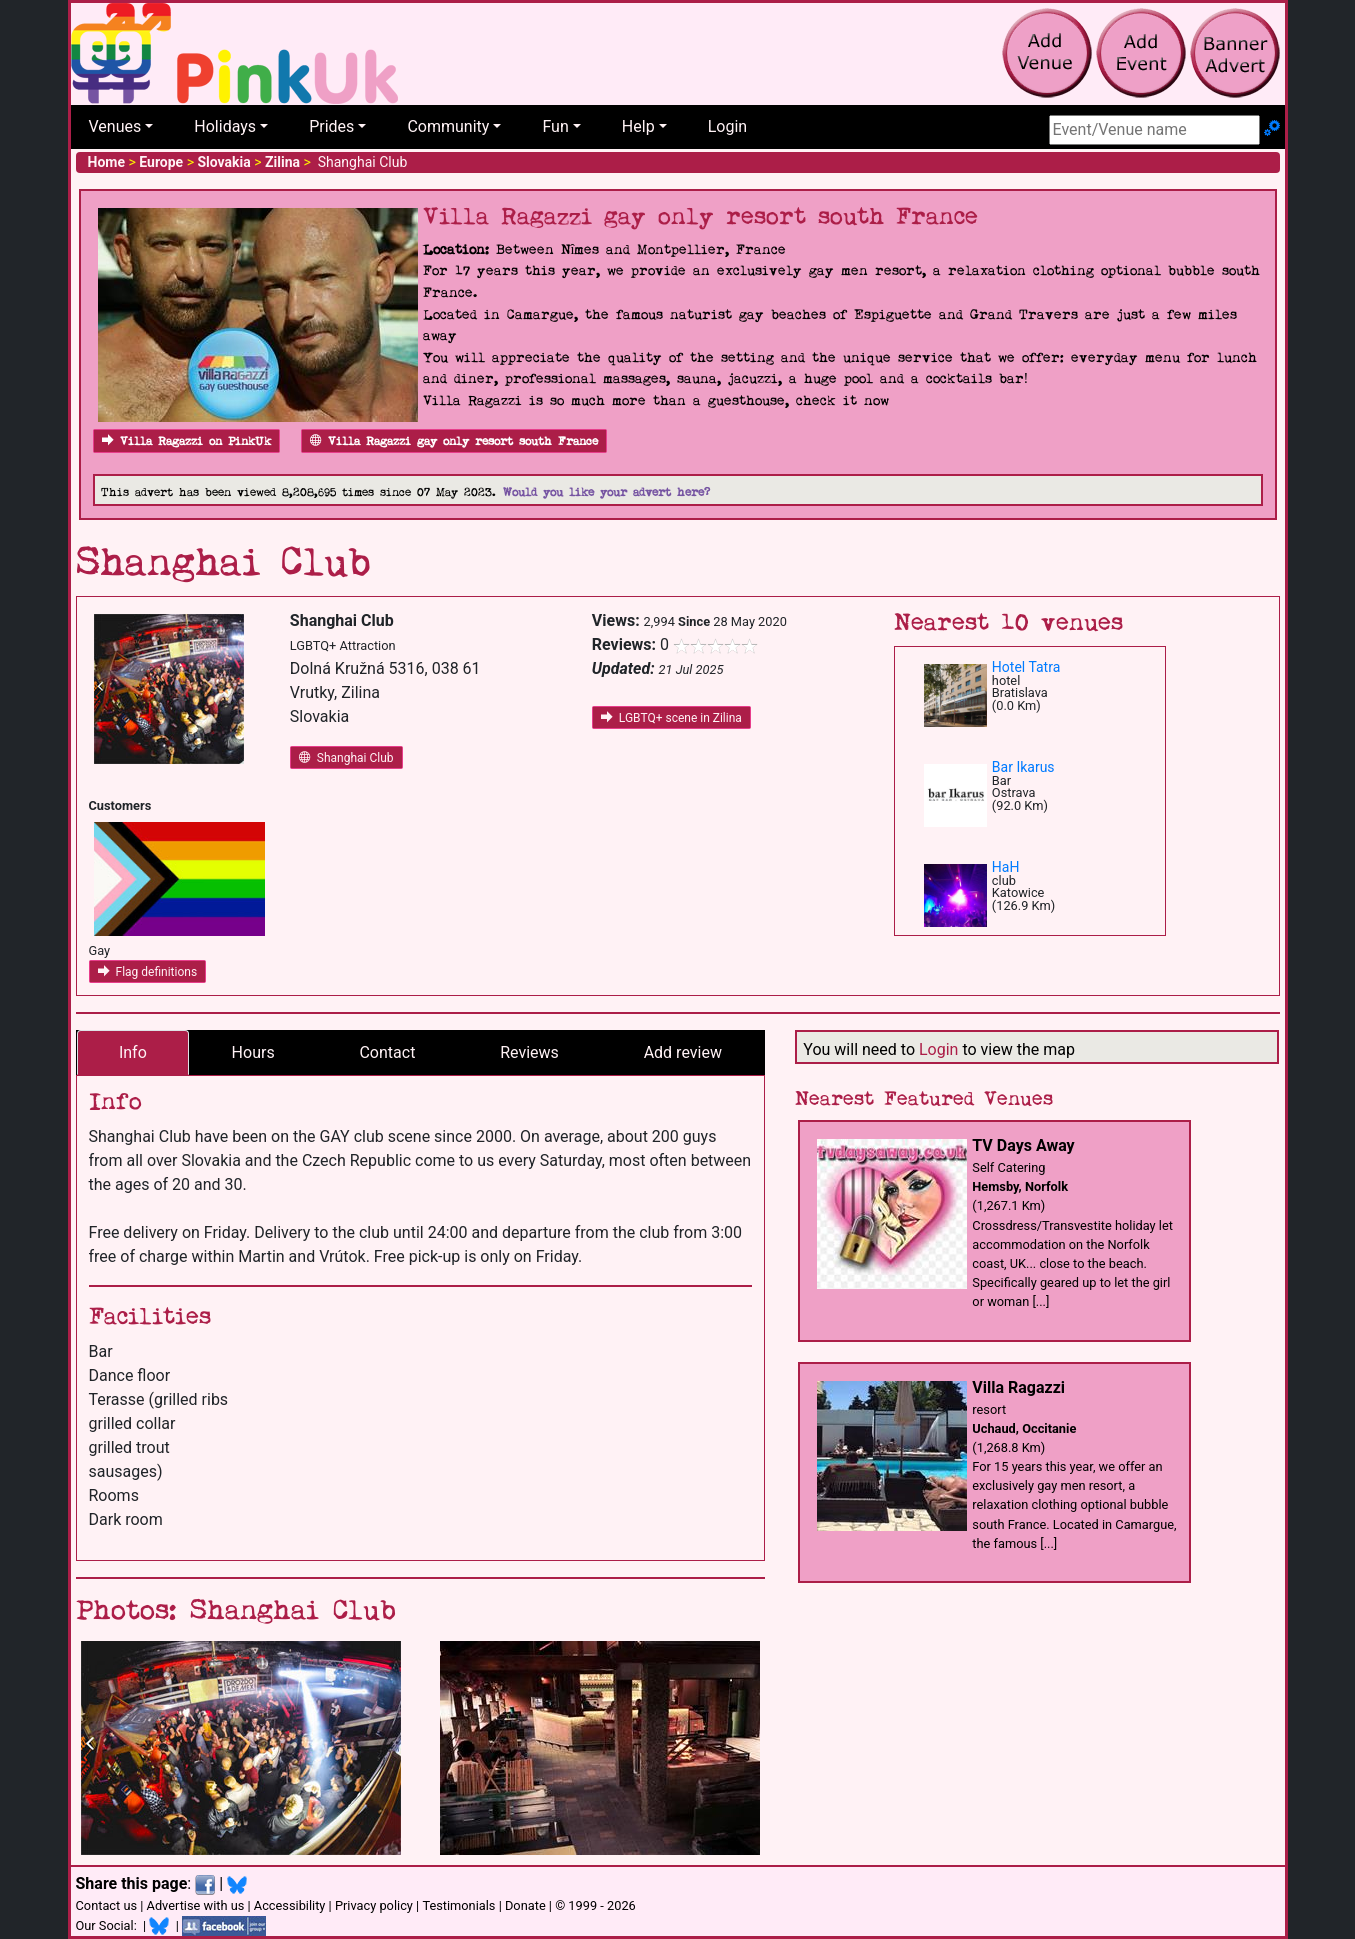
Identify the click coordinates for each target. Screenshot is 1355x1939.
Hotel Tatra (1026, 667)
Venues (115, 126)
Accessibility (290, 1905)
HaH (1006, 867)
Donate (525, 1905)
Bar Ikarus (1023, 767)
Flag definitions (148, 972)
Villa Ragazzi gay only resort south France (454, 441)
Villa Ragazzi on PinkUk (186, 441)
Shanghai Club (346, 758)
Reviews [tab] (529, 1052)
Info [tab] (133, 1052)
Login (727, 126)
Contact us (107, 1905)
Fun (555, 126)
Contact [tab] (387, 1052)
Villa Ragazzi (1018, 1387)
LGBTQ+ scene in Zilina (671, 718)
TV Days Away (1023, 1145)
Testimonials (458, 1905)
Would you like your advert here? (606, 492)
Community (448, 126)
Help (638, 126)
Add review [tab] (683, 1052)
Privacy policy (374, 1905)
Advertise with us (196, 1905)
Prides (331, 126)
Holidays (225, 126)
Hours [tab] (253, 1052)
